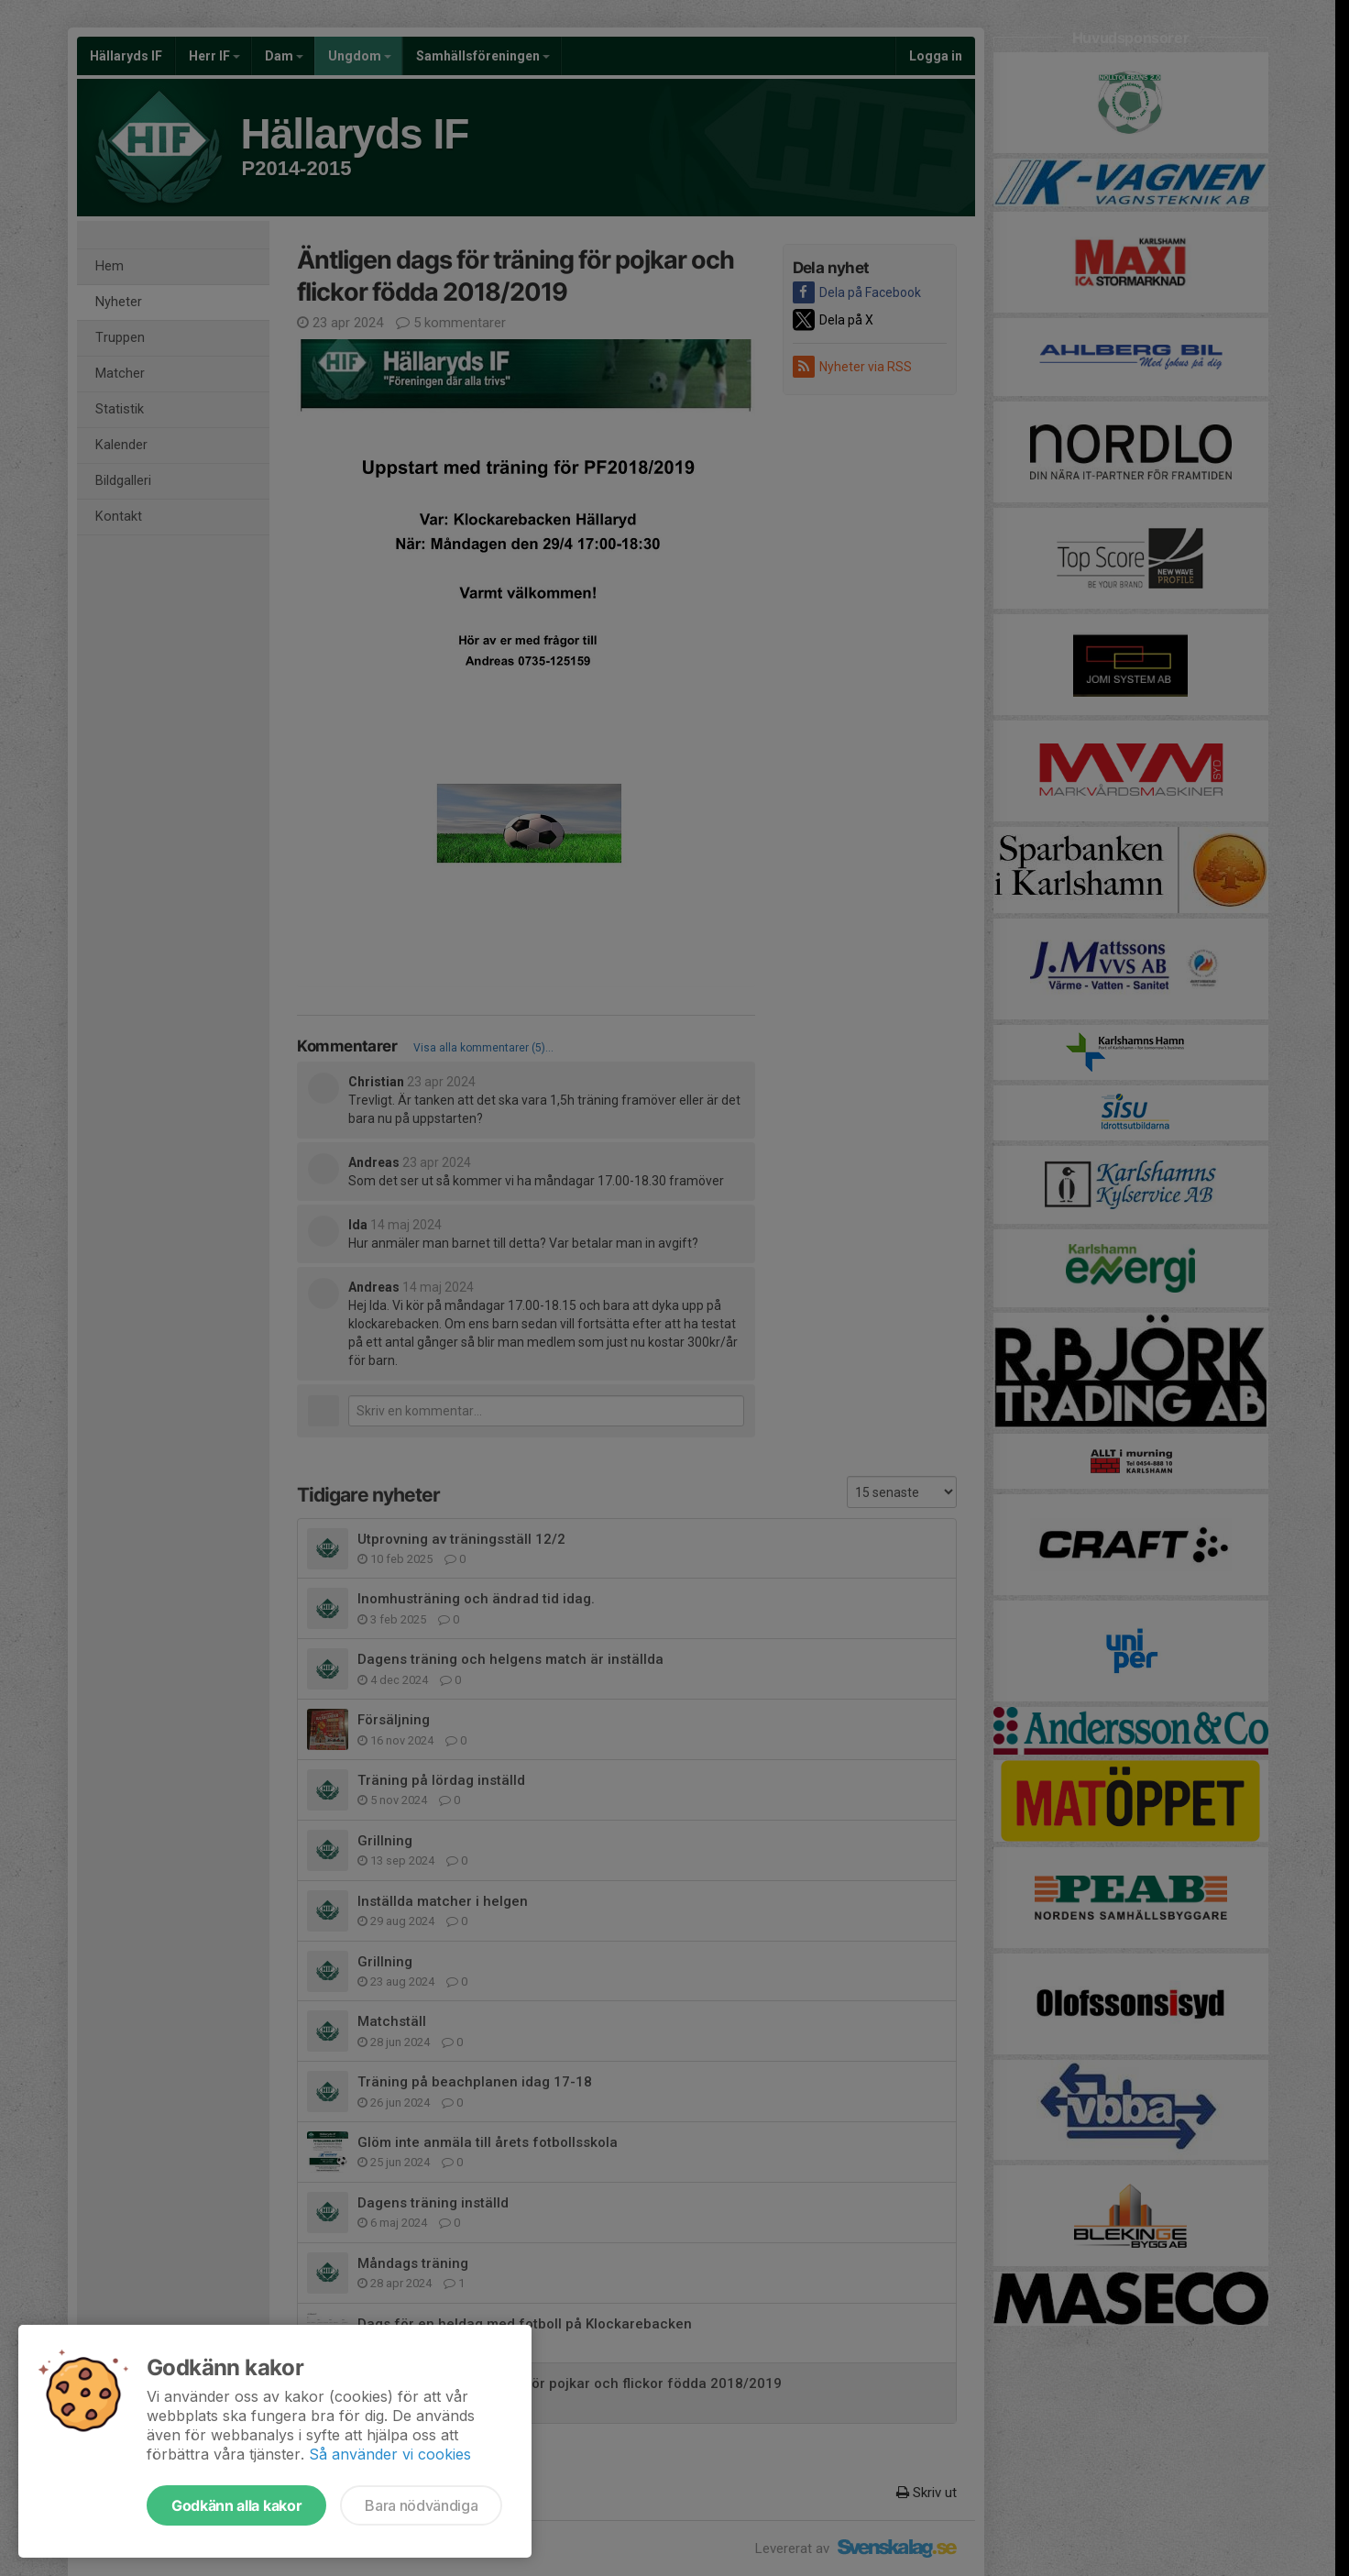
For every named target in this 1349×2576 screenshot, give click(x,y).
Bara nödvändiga (421, 2505)
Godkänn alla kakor (236, 2505)
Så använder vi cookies (390, 2454)
